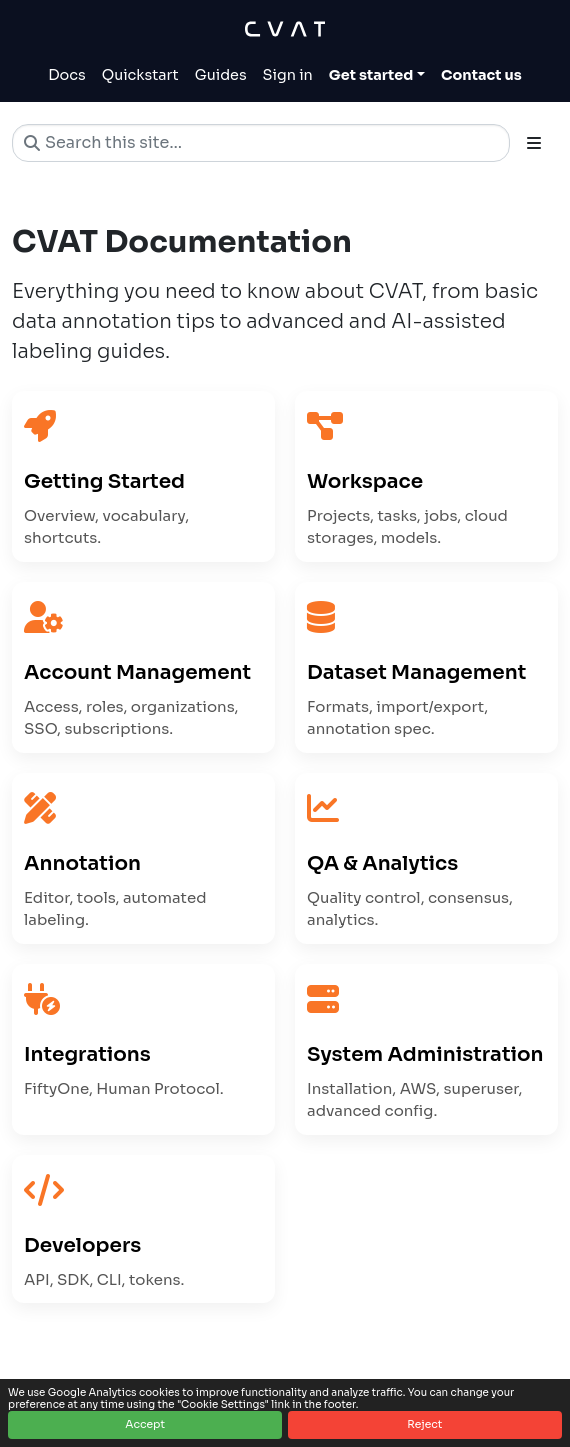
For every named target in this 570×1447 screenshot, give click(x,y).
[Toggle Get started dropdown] (377, 76)
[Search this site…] (261, 143)
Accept (145, 1424)
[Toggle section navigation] (534, 143)
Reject (424, 1424)
